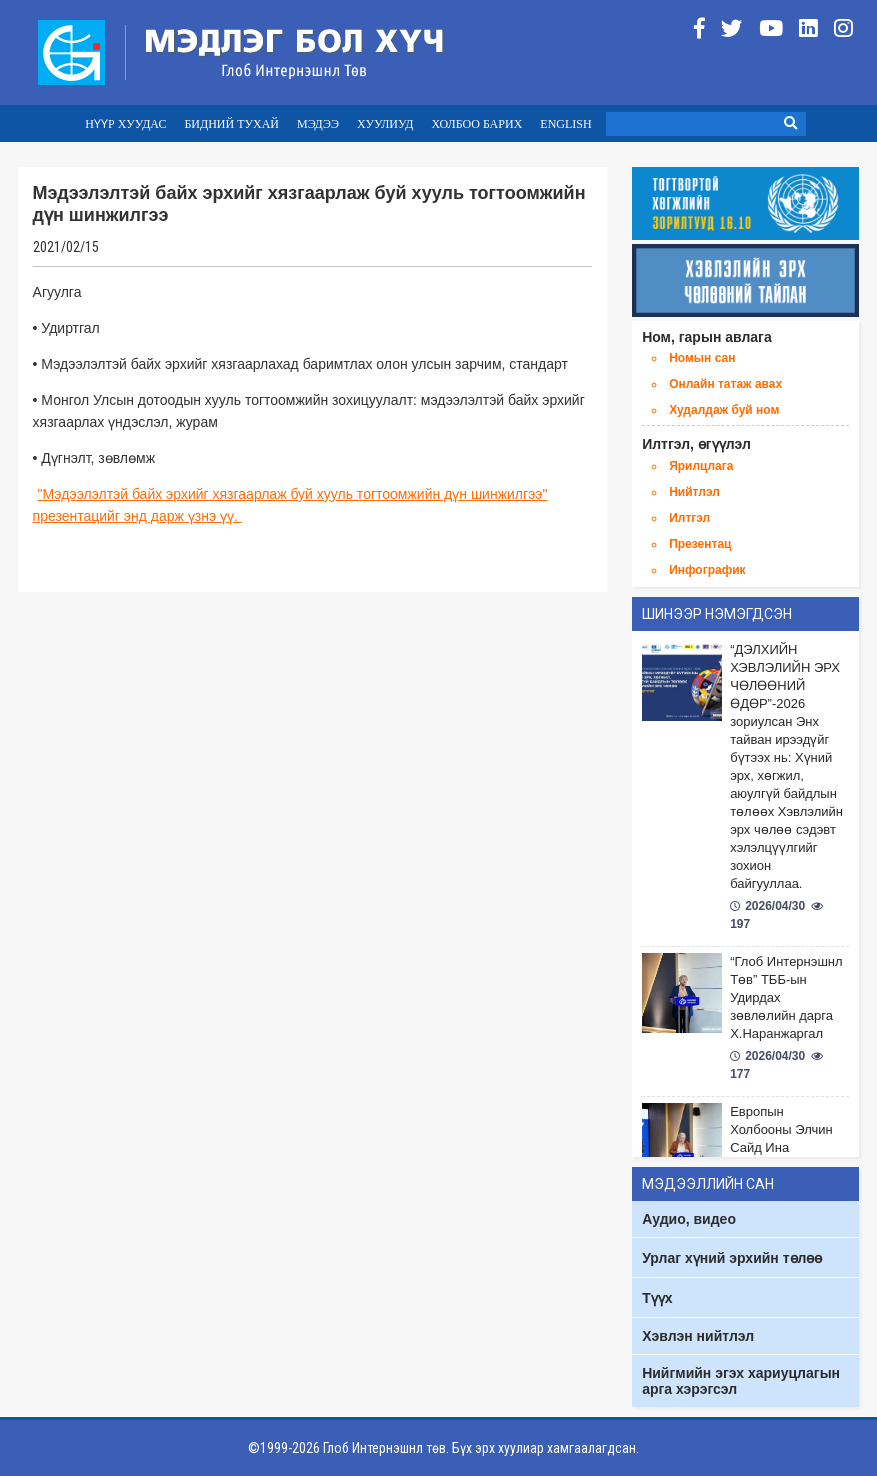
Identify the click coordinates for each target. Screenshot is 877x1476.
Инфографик (707, 570)
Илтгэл (689, 518)
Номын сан (702, 358)
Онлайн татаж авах (725, 384)
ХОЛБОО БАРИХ (476, 124)
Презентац (700, 544)
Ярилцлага (701, 466)
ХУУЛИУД (385, 124)
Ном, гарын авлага (707, 337)
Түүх (657, 1298)
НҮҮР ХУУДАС (125, 124)
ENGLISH (565, 124)
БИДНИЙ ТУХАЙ (231, 124)
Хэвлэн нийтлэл (698, 1336)
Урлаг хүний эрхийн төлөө (732, 1258)
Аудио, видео (689, 1219)
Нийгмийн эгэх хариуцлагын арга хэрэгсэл (741, 1381)
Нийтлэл (694, 492)
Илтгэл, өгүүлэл (696, 444)
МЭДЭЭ (318, 124)
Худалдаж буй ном (724, 410)
